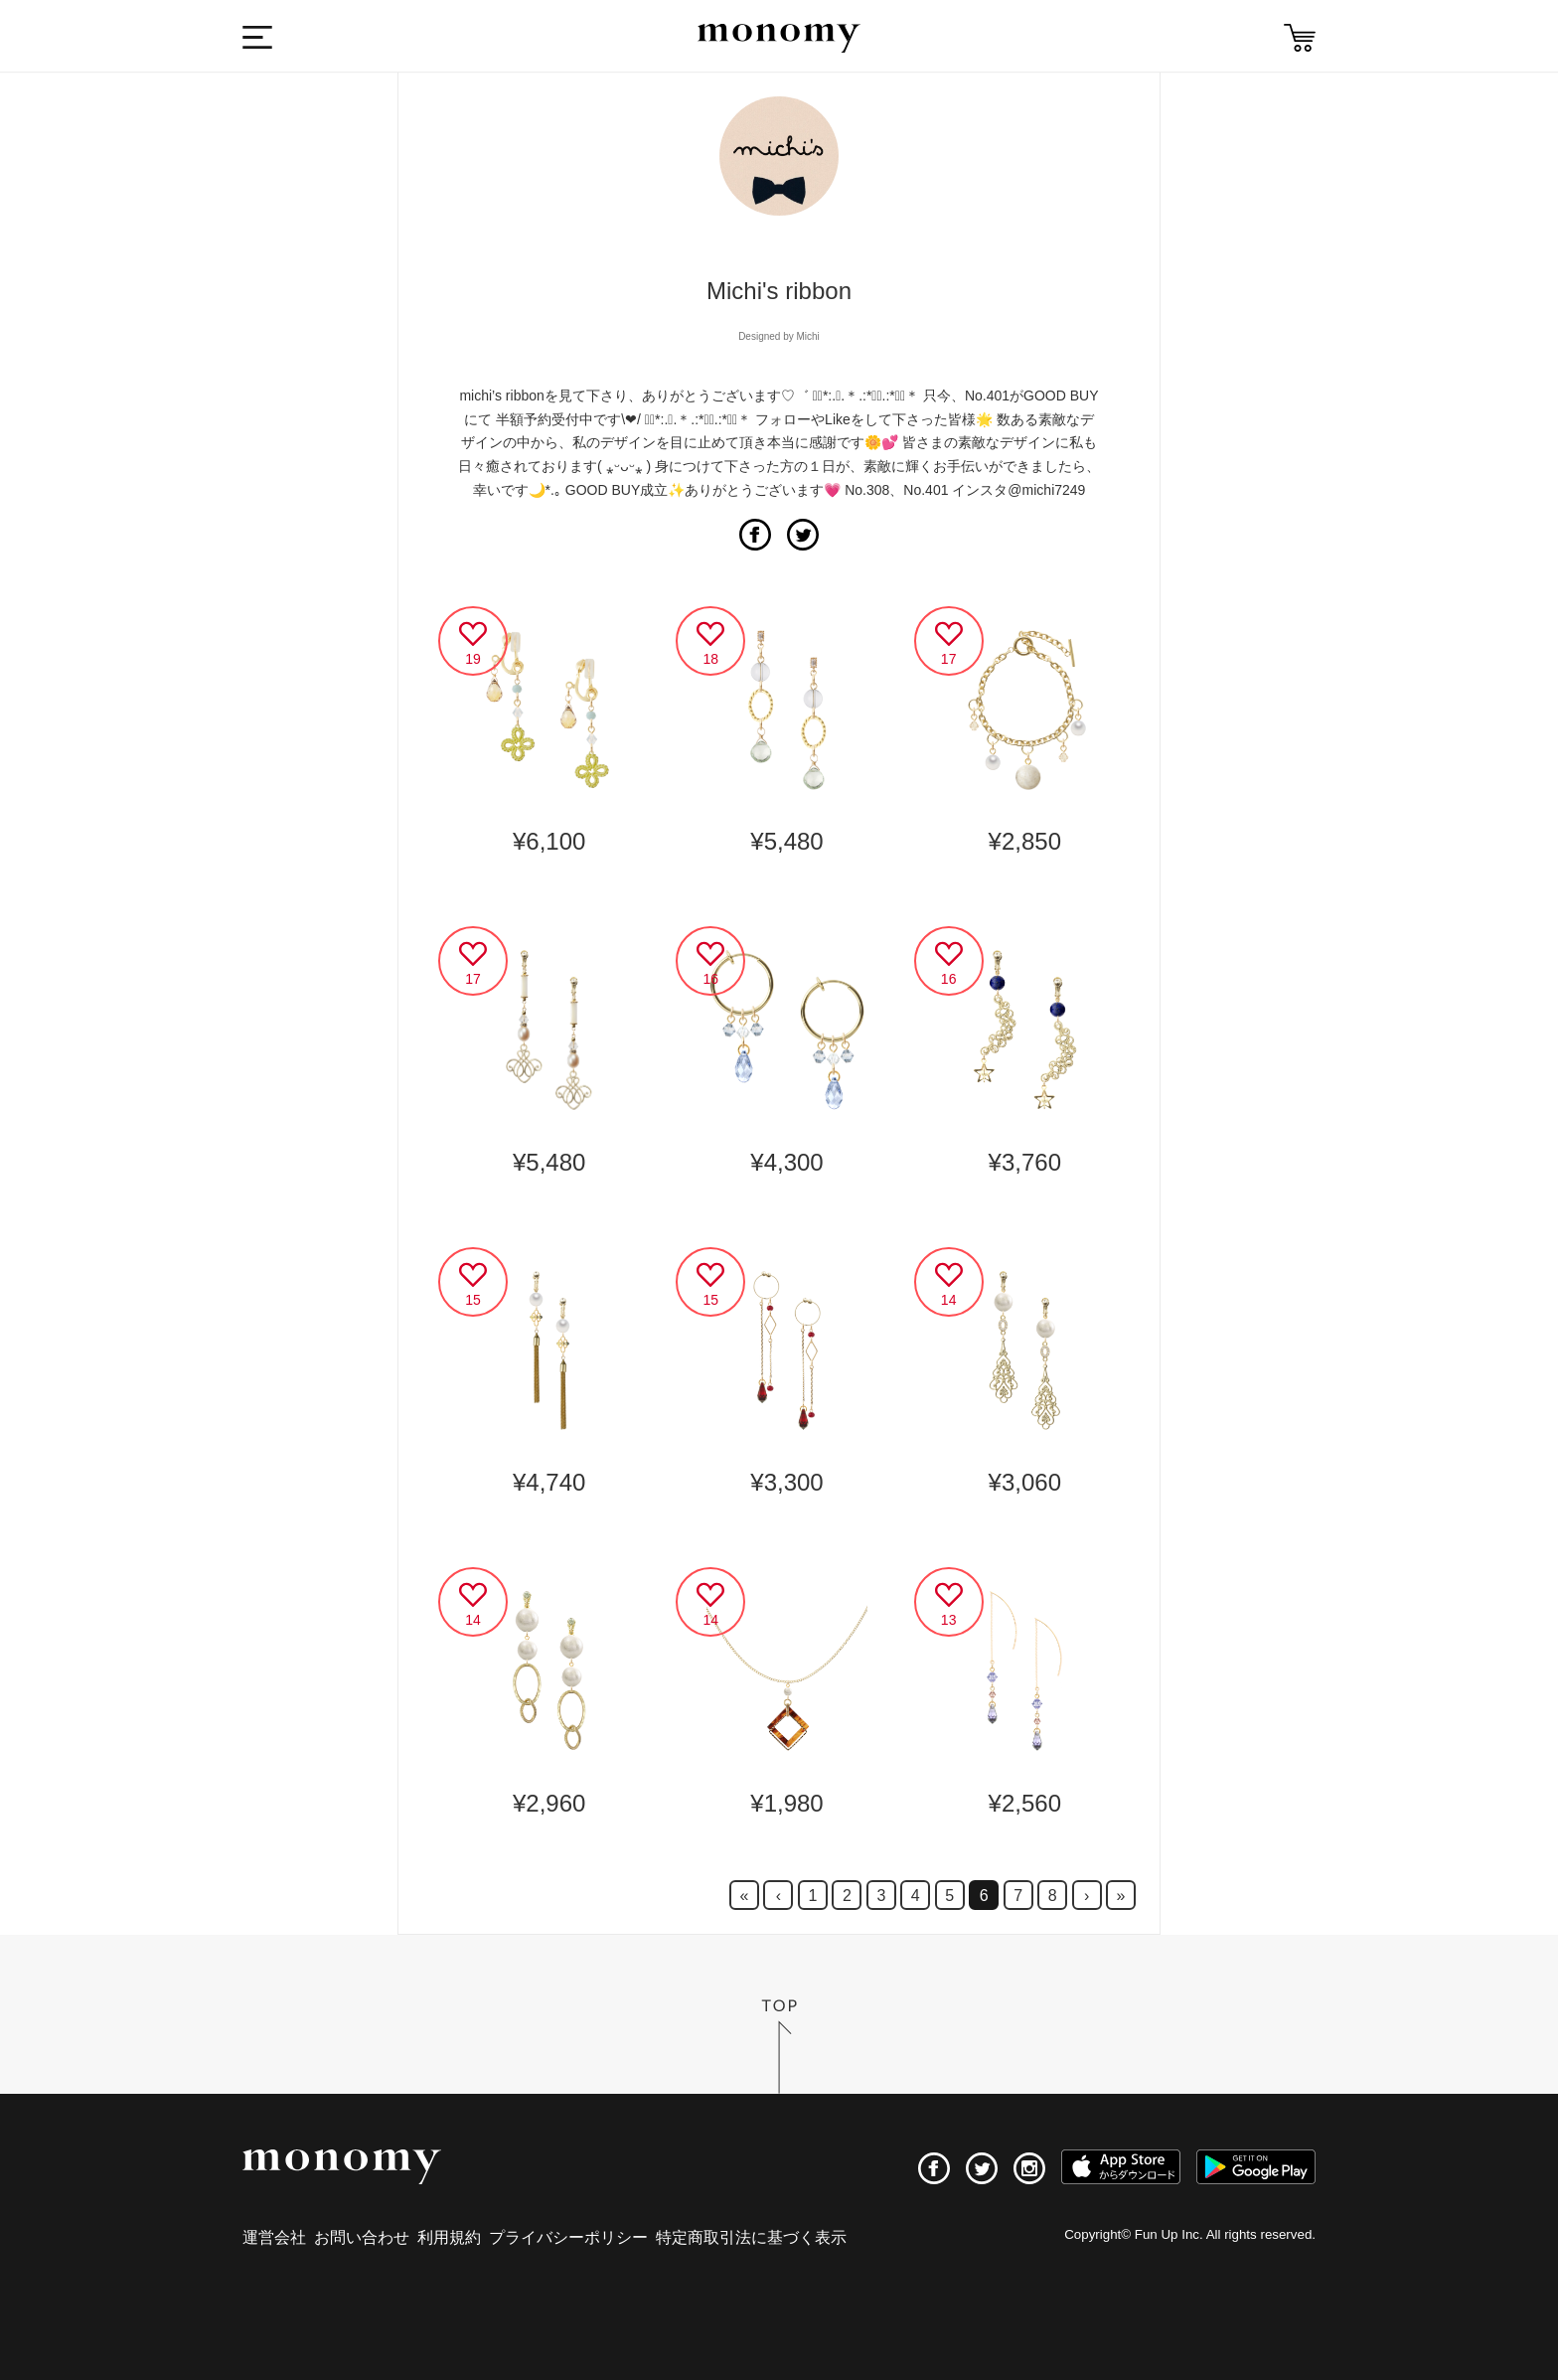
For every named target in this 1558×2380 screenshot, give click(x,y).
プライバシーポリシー (568, 2237)
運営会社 (274, 2237)
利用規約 (449, 2237)
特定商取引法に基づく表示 (751, 2237)
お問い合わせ (361, 2237)
